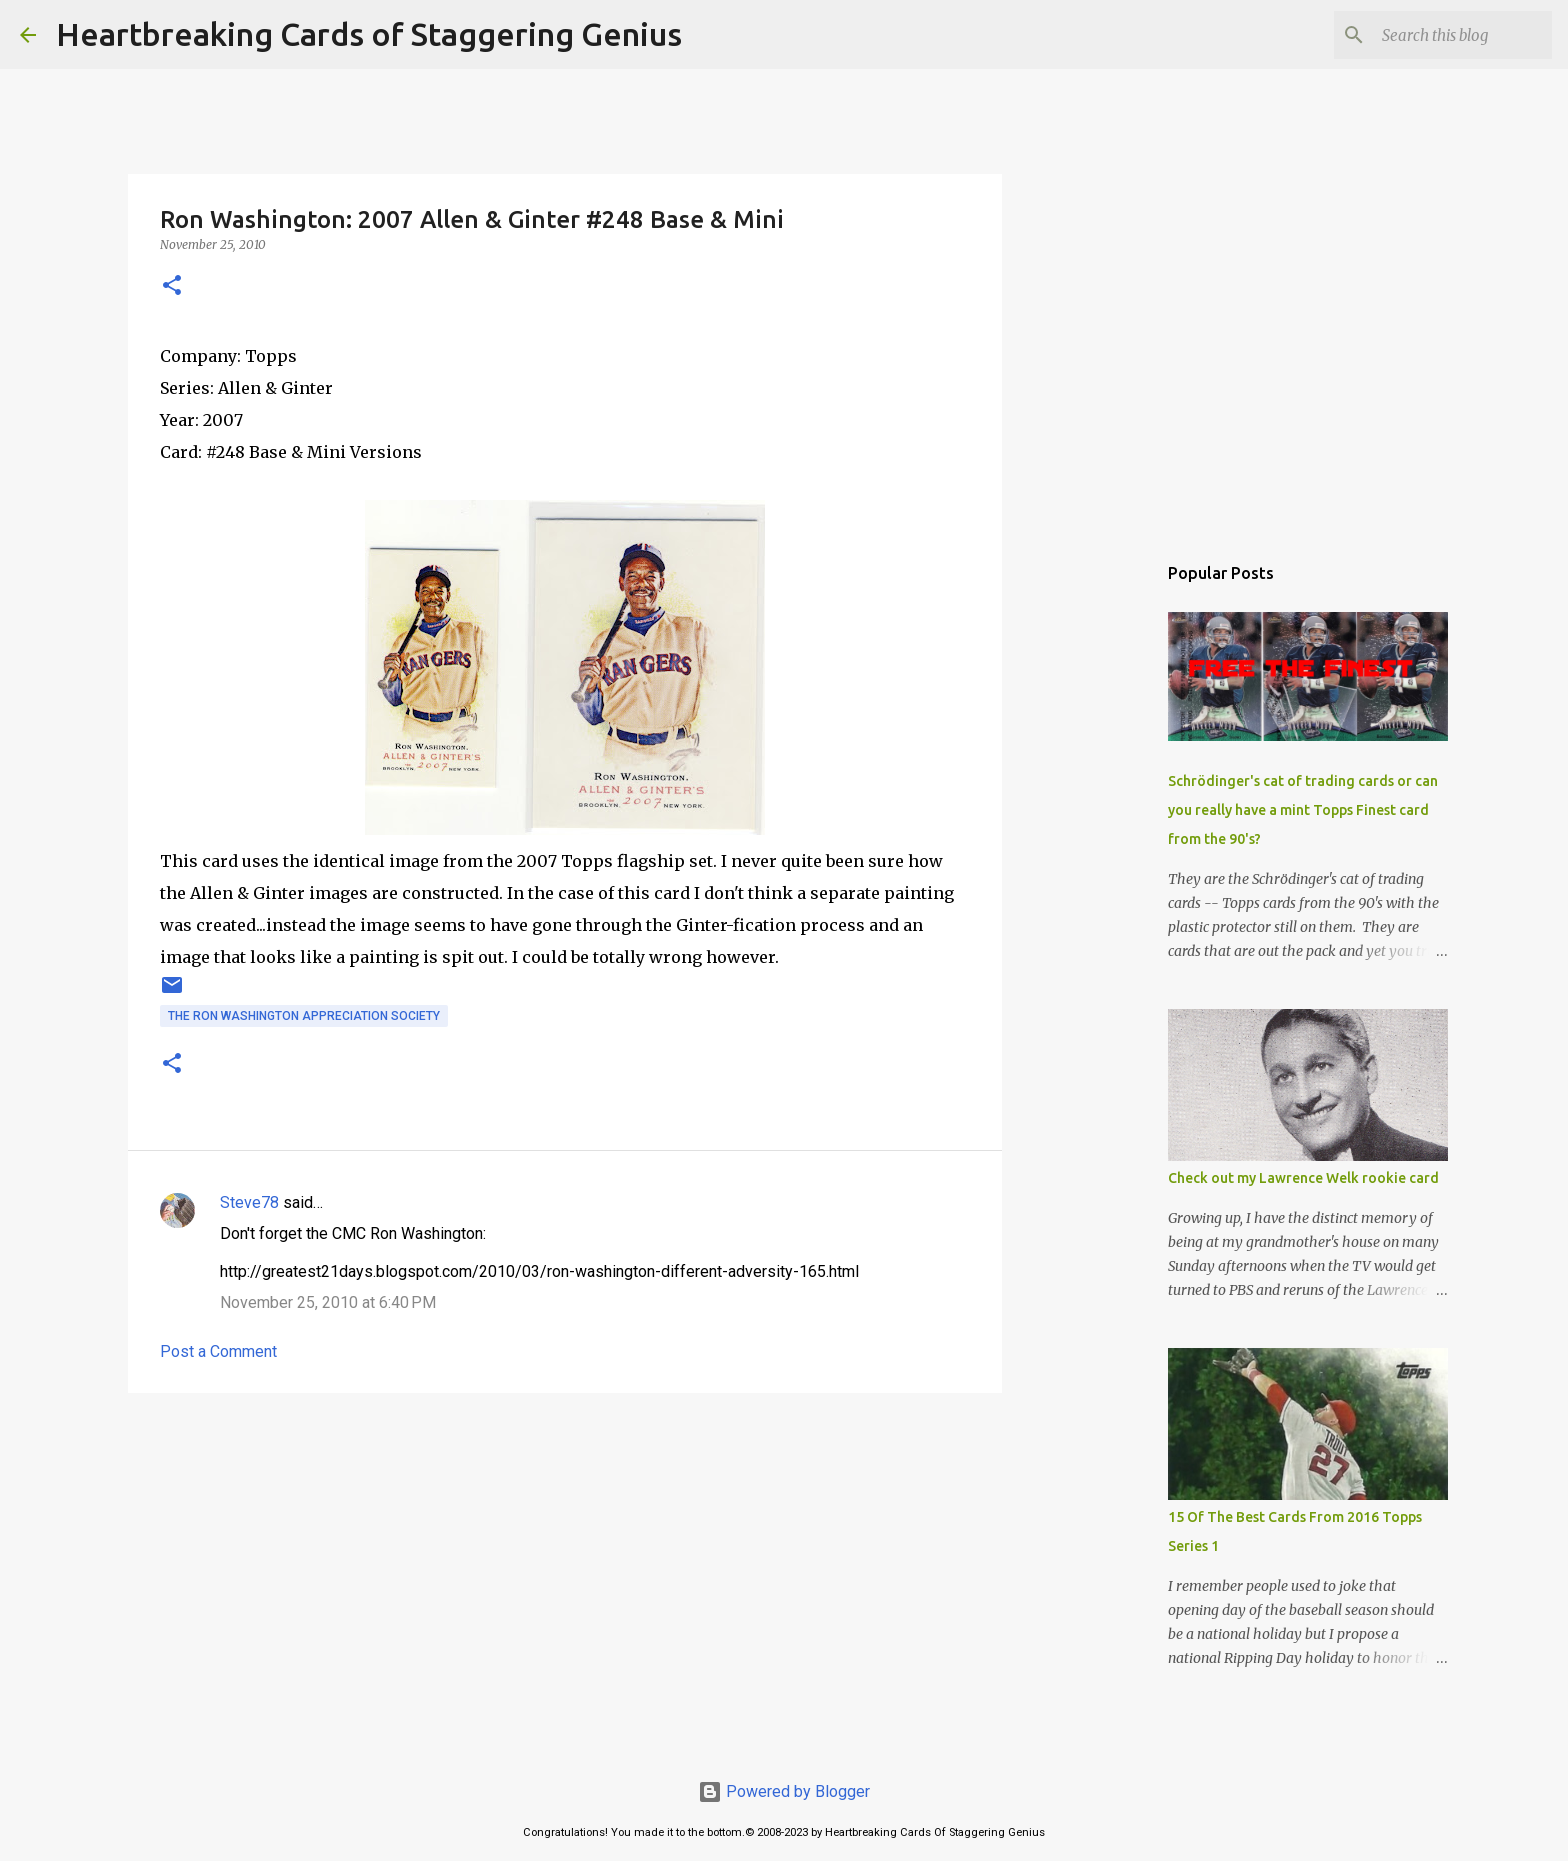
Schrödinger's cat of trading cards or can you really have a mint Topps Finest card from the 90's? (1303, 810)
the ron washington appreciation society (304, 1016)
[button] (172, 286)
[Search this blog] (1447, 35)
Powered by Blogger (784, 1791)
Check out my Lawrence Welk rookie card (1303, 1178)
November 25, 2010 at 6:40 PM (328, 1302)
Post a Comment (218, 1351)
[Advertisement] (565, 1563)
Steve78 (249, 1202)
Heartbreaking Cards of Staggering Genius (369, 34)
